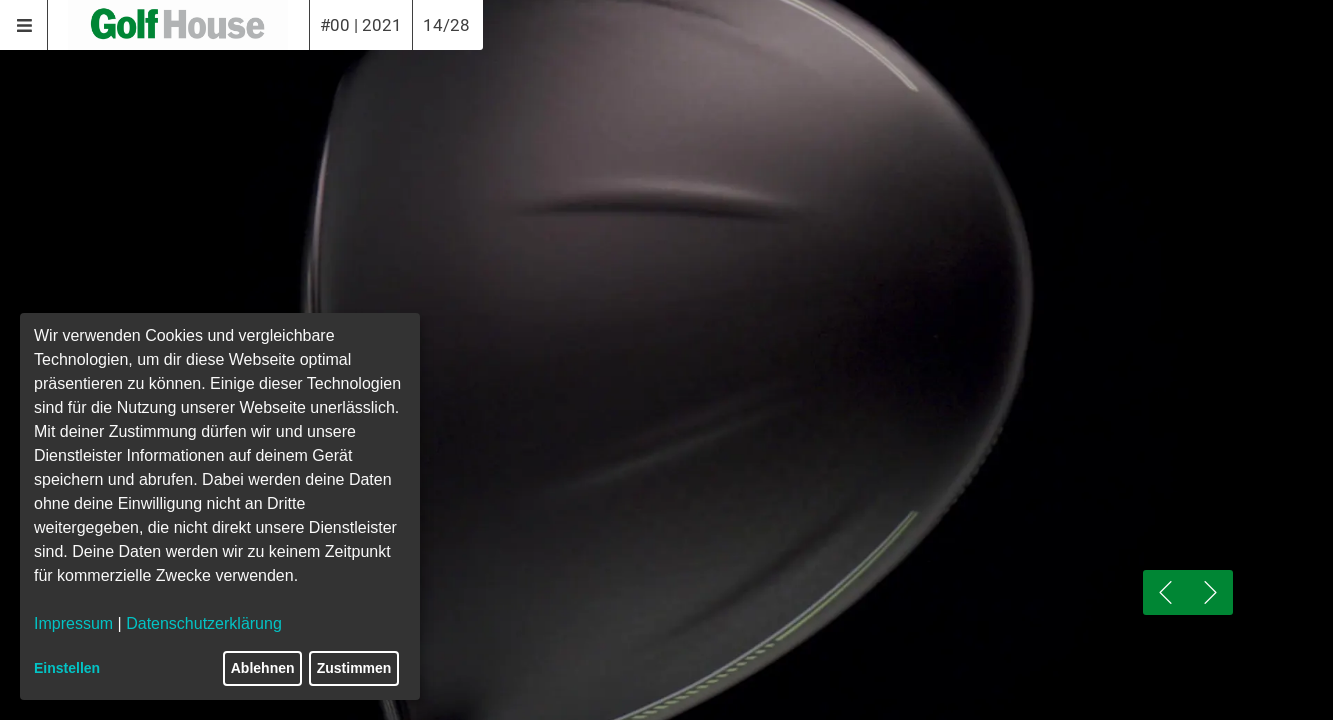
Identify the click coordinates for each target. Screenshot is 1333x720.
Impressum (73, 623)
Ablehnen (263, 668)
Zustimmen (354, 668)
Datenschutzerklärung (204, 623)
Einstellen (67, 668)
